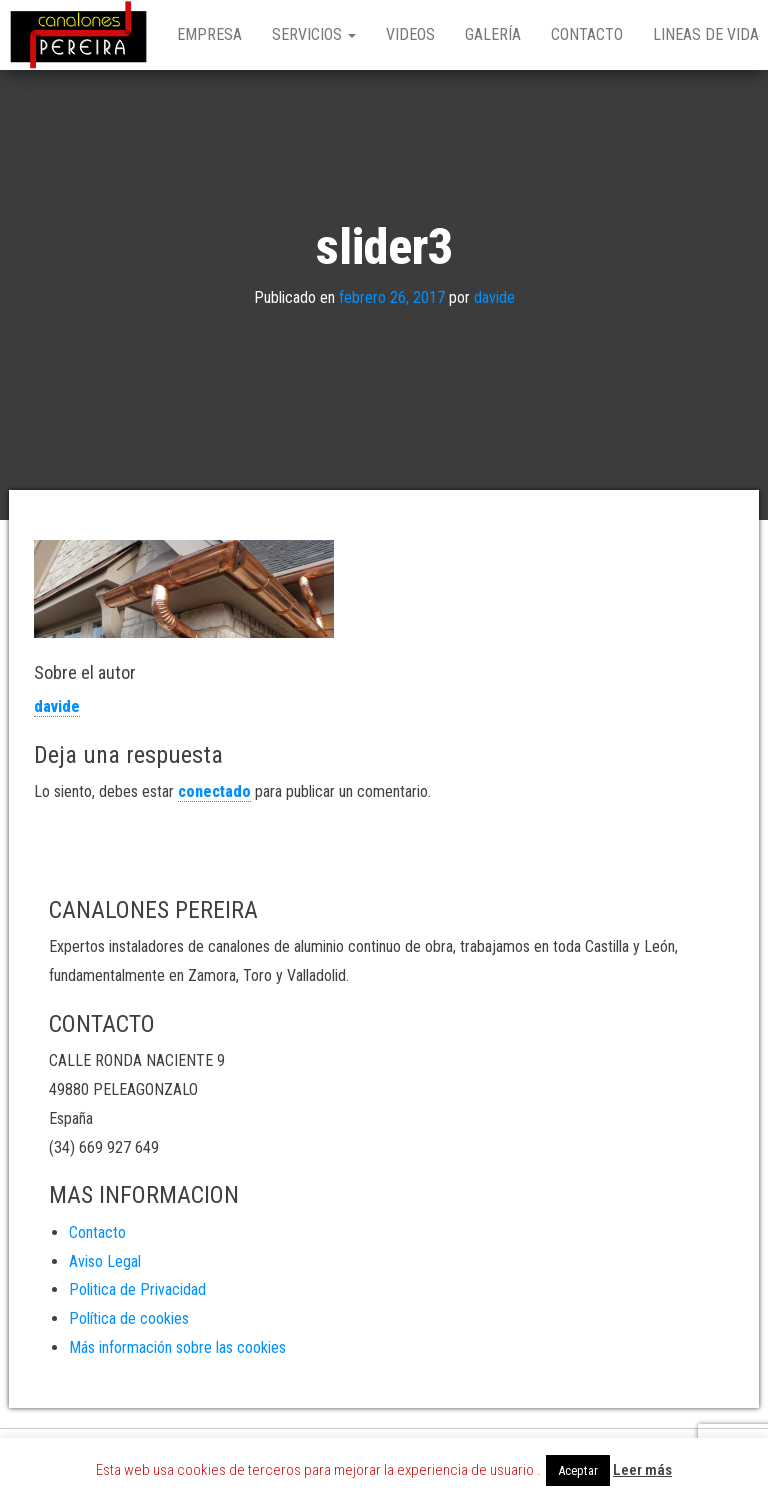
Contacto (587, 34)
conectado (214, 791)
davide (494, 297)
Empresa (209, 34)
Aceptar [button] (578, 1470)
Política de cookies (129, 1318)
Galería (493, 34)
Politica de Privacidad (137, 1289)
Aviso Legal (105, 1261)
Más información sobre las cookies (177, 1347)
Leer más (642, 1470)
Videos (410, 34)
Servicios (314, 34)
